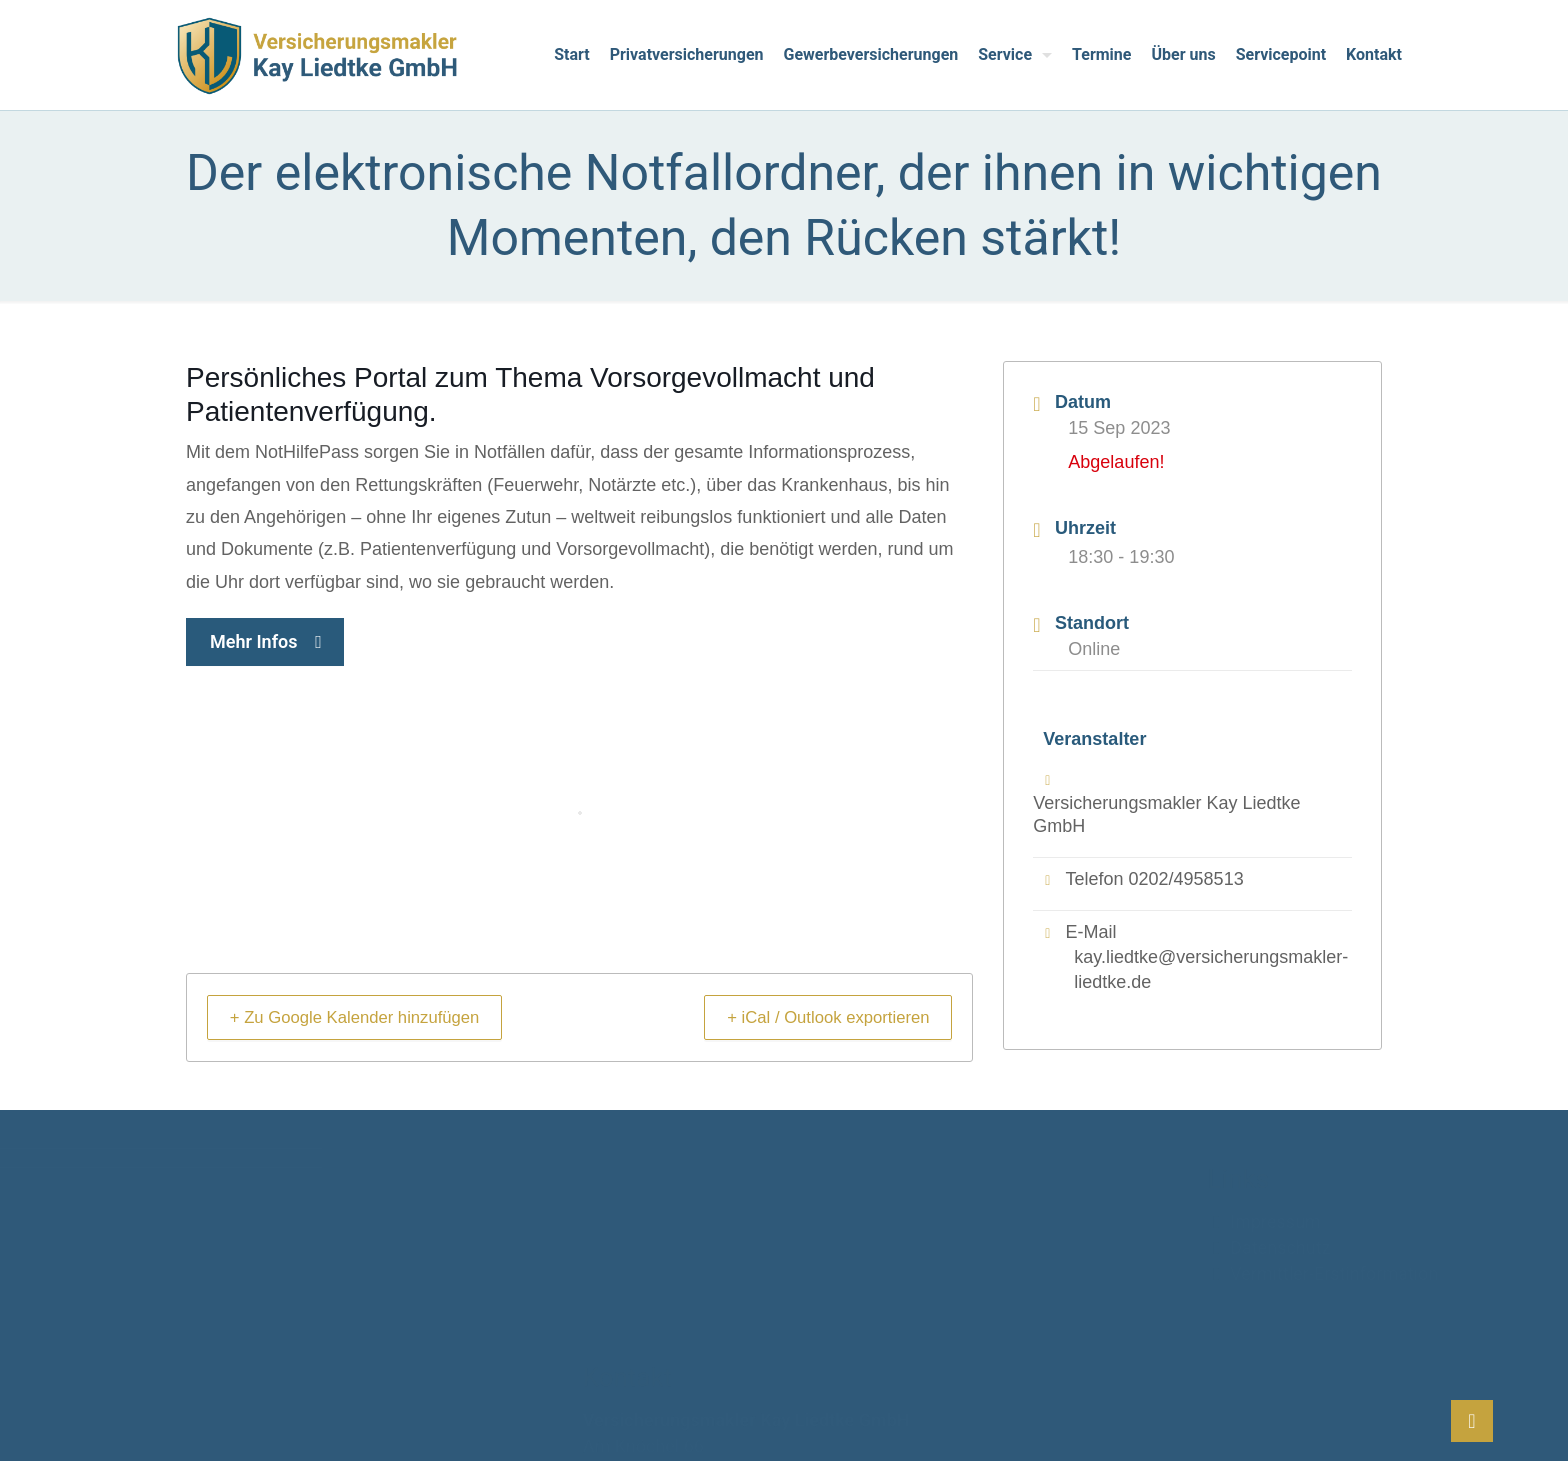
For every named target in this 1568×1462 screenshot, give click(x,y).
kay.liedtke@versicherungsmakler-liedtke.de (1211, 971)
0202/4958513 (1186, 879)
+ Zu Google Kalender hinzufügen (371, 1017)
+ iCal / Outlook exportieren (814, 1017)
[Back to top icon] (1472, 1421)
